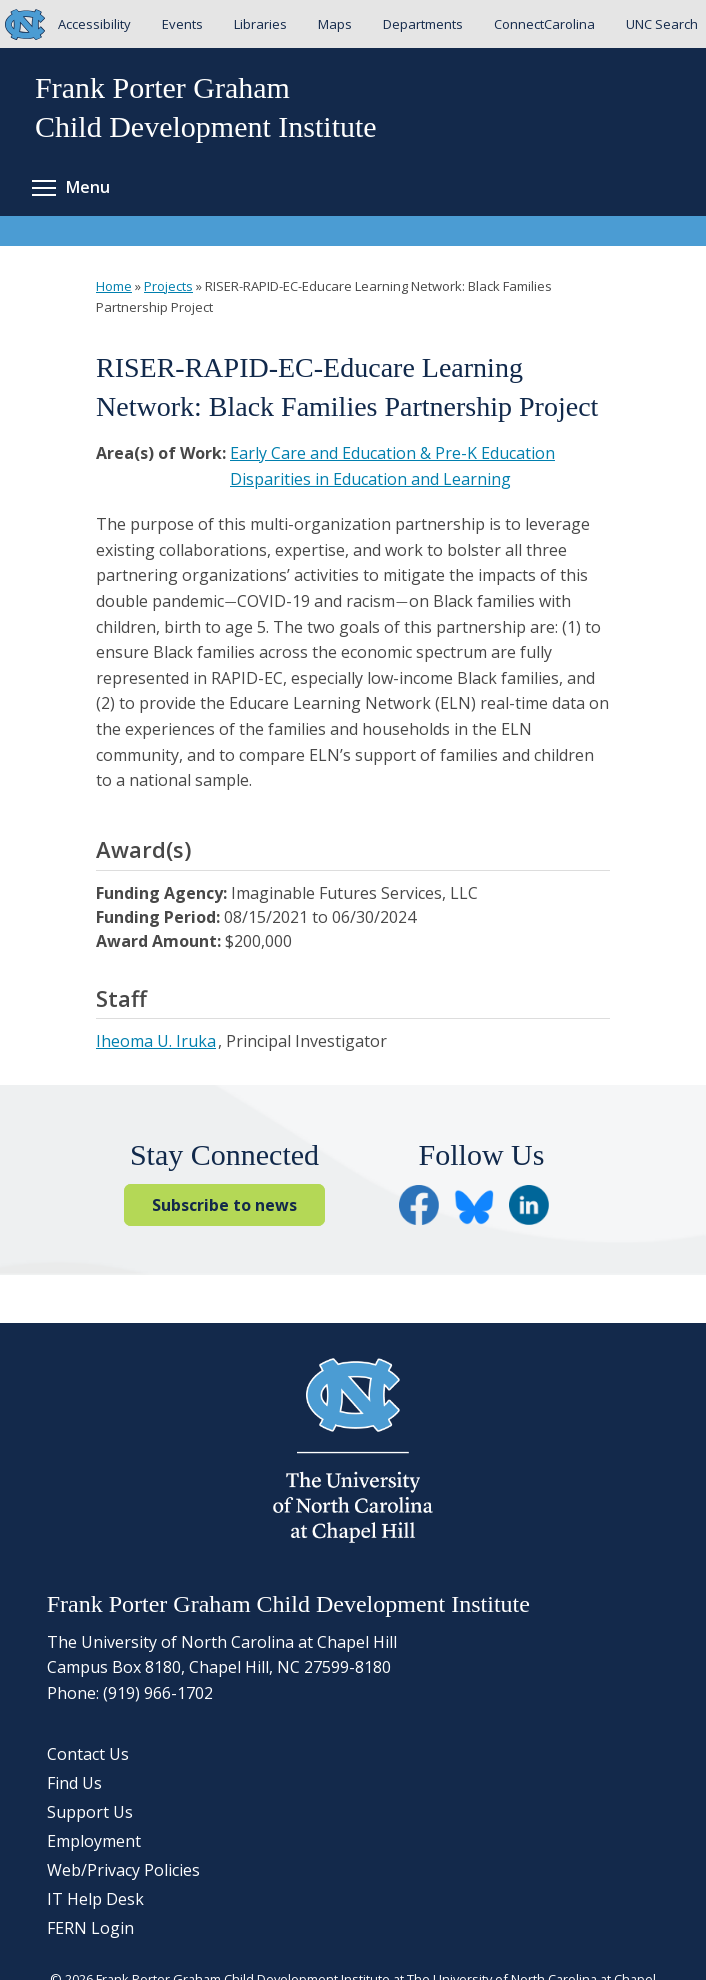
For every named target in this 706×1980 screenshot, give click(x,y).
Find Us (74, 1783)
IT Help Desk (95, 1899)
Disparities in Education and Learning (370, 479)
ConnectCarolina (544, 24)
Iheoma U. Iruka (156, 1041)
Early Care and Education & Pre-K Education (392, 453)
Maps (335, 24)
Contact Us (88, 1754)
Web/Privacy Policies (123, 1870)
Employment (94, 1841)
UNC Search (662, 24)
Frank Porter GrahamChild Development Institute (206, 107)
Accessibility (94, 24)
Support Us (90, 1812)
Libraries (260, 24)
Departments (423, 24)
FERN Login (90, 1928)
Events (182, 24)
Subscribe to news (224, 1205)
